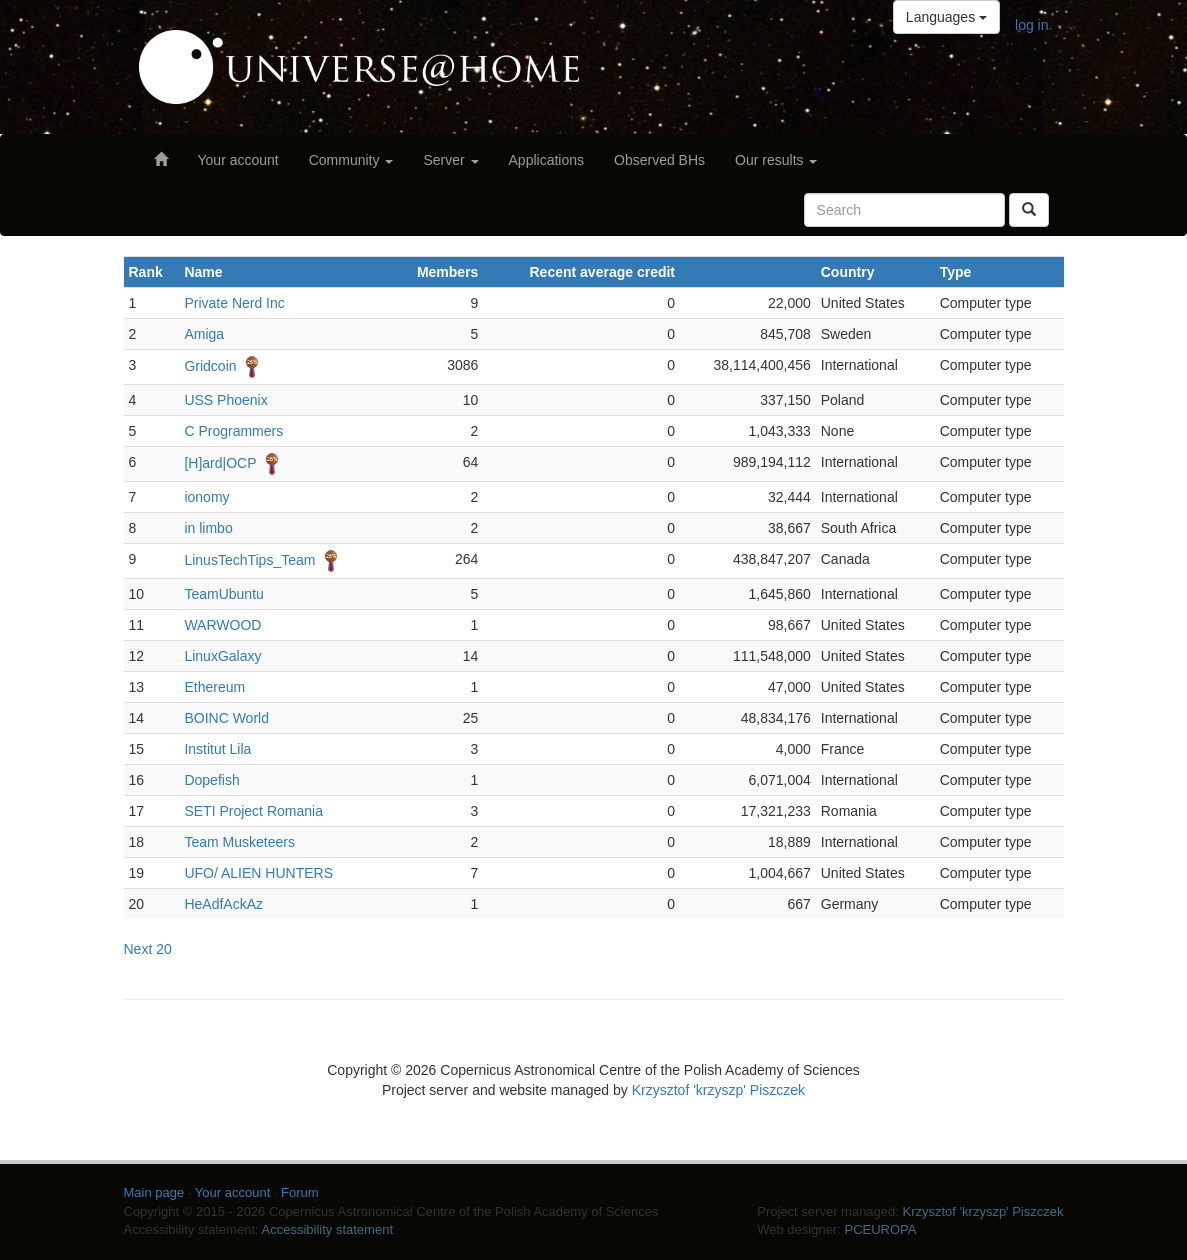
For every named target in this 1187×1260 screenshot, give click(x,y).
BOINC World (226, 718)
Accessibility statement (328, 1229)
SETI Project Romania (253, 811)
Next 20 (148, 949)
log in (1031, 25)
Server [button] (450, 160)
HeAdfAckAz (223, 904)
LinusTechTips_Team (249, 560)
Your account (238, 160)
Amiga (204, 334)
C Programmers (233, 431)
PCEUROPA (880, 1229)
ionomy (206, 497)
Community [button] (351, 160)
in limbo (208, 528)
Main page (154, 1192)
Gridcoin (210, 366)
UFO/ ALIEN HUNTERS (258, 873)
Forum (300, 1192)
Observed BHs (659, 160)
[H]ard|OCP (220, 463)
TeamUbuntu (223, 594)
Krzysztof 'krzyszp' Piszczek (718, 1090)
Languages (946, 17)
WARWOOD (222, 625)
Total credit (773, 272)
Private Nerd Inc (234, 303)
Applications (547, 160)
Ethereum (214, 687)
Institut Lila (217, 749)
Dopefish (211, 780)
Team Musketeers (239, 842)
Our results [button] (776, 160)
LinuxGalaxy (222, 656)
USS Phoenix (225, 400)
